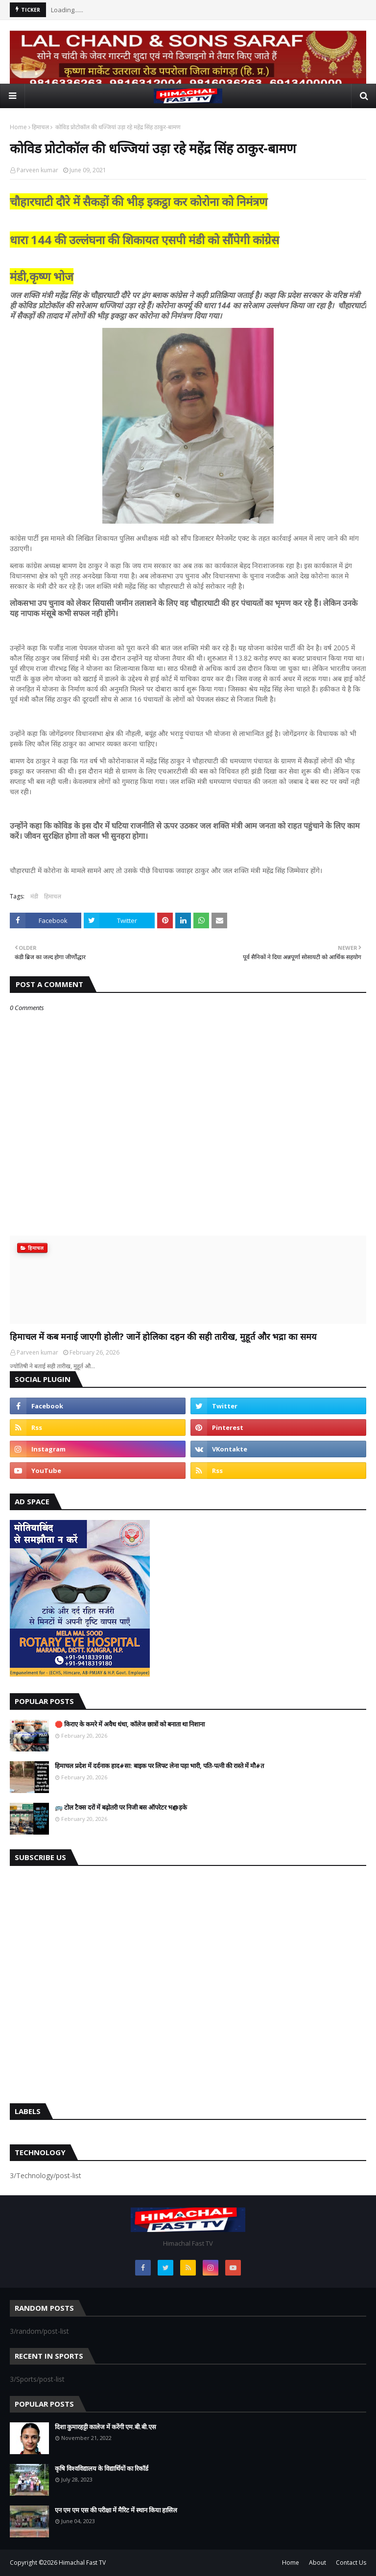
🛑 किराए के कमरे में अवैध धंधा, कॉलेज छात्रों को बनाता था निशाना (130, 1724)
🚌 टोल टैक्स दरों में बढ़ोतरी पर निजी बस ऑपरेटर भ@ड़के (121, 1807)
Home (18, 127)
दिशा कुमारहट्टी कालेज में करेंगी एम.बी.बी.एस (105, 2426)
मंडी (34, 896)
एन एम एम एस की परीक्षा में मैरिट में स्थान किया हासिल (116, 2510)
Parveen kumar (37, 170)
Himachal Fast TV (82, 2562)
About (317, 2562)
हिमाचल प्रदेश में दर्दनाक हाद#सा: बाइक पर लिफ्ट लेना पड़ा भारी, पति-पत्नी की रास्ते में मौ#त (159, 1765)
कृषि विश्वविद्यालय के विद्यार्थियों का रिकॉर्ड (101, 2468)
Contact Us (351, 2562)
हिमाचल (40, 127)
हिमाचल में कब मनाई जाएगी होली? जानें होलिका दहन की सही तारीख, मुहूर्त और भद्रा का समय (163, 1336)
